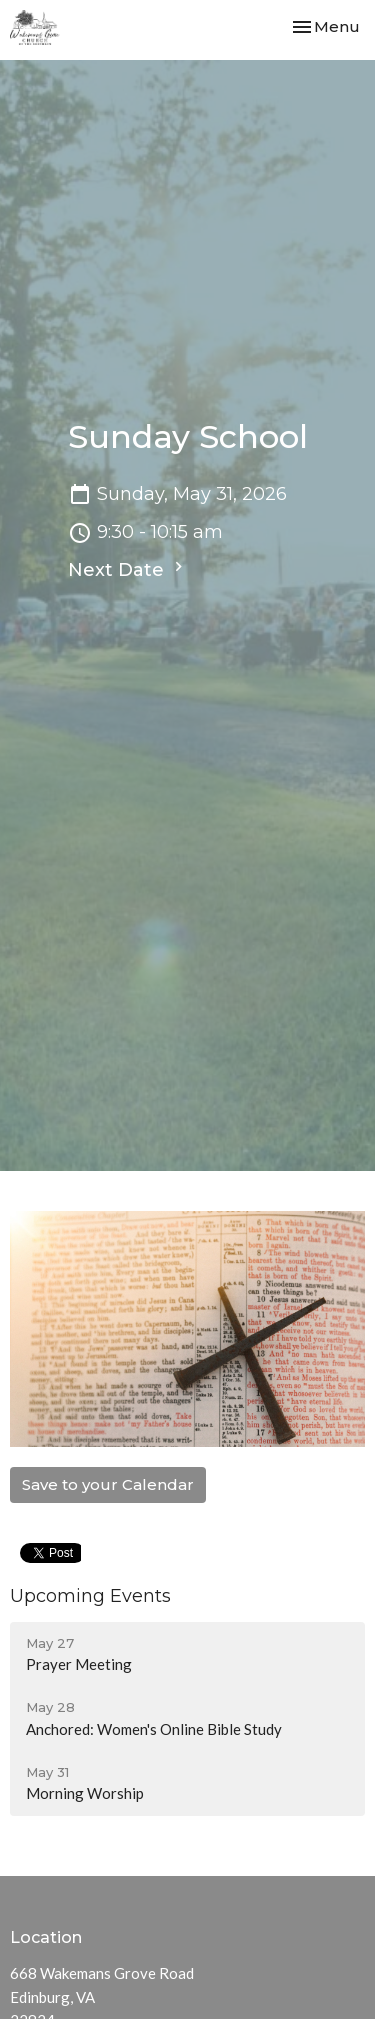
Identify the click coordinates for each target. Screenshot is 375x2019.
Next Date (128, 569)
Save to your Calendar (108, 1484)
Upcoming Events (90, 1596)
